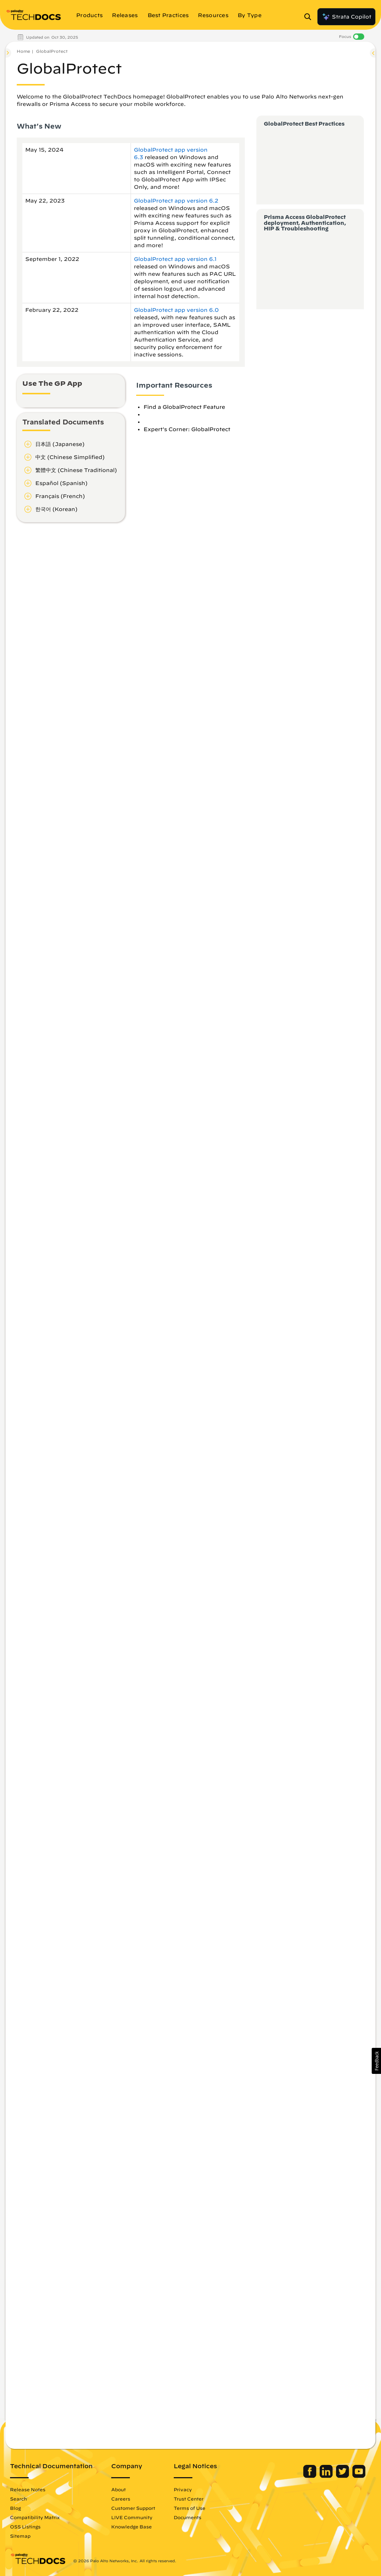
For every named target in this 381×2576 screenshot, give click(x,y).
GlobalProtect (52, 51)
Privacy (183, 2489)
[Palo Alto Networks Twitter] (343, 2476)
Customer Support (133, 2508)
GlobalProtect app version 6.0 (176, 310)
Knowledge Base (131, 2526)
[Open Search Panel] (310, 16)
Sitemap (20, 2535)
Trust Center (189, 2498)
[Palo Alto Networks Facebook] (310, 2476)
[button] (376, 2061)
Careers (120, 2498)
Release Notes (27, 2489)
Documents (187, 2517)
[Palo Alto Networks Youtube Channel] (358, 2476)
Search (18, 2498)
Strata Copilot (346, 16)
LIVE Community (132, 2517)
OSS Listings (25, 2526)
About (118, 2489)
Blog (15, 2508)
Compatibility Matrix (35, 2517)
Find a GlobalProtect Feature (184, 407)
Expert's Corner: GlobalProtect (187, 429)
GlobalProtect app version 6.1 (175, 259)
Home (23, 51)
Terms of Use (189, 2508)
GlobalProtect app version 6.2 (176, 201)
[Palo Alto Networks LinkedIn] (327, 2476)
